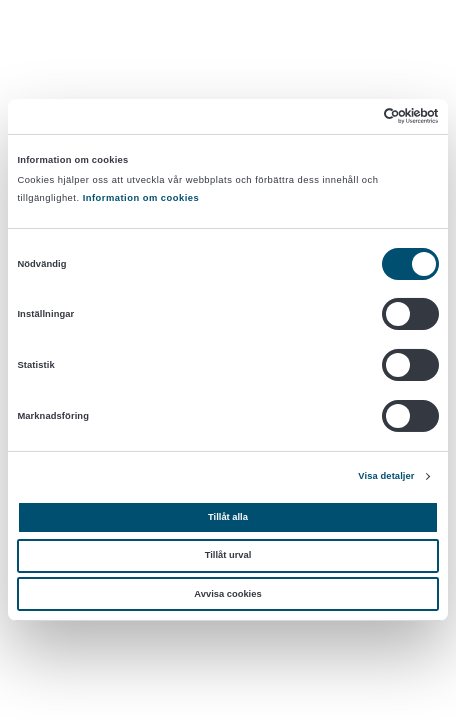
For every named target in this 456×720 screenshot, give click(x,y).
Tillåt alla (228, 517)
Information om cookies (141, 198)
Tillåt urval (228, 555)
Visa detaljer (386, 476)
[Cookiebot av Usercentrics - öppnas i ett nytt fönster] (351, 116)
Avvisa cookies (227, 594)
